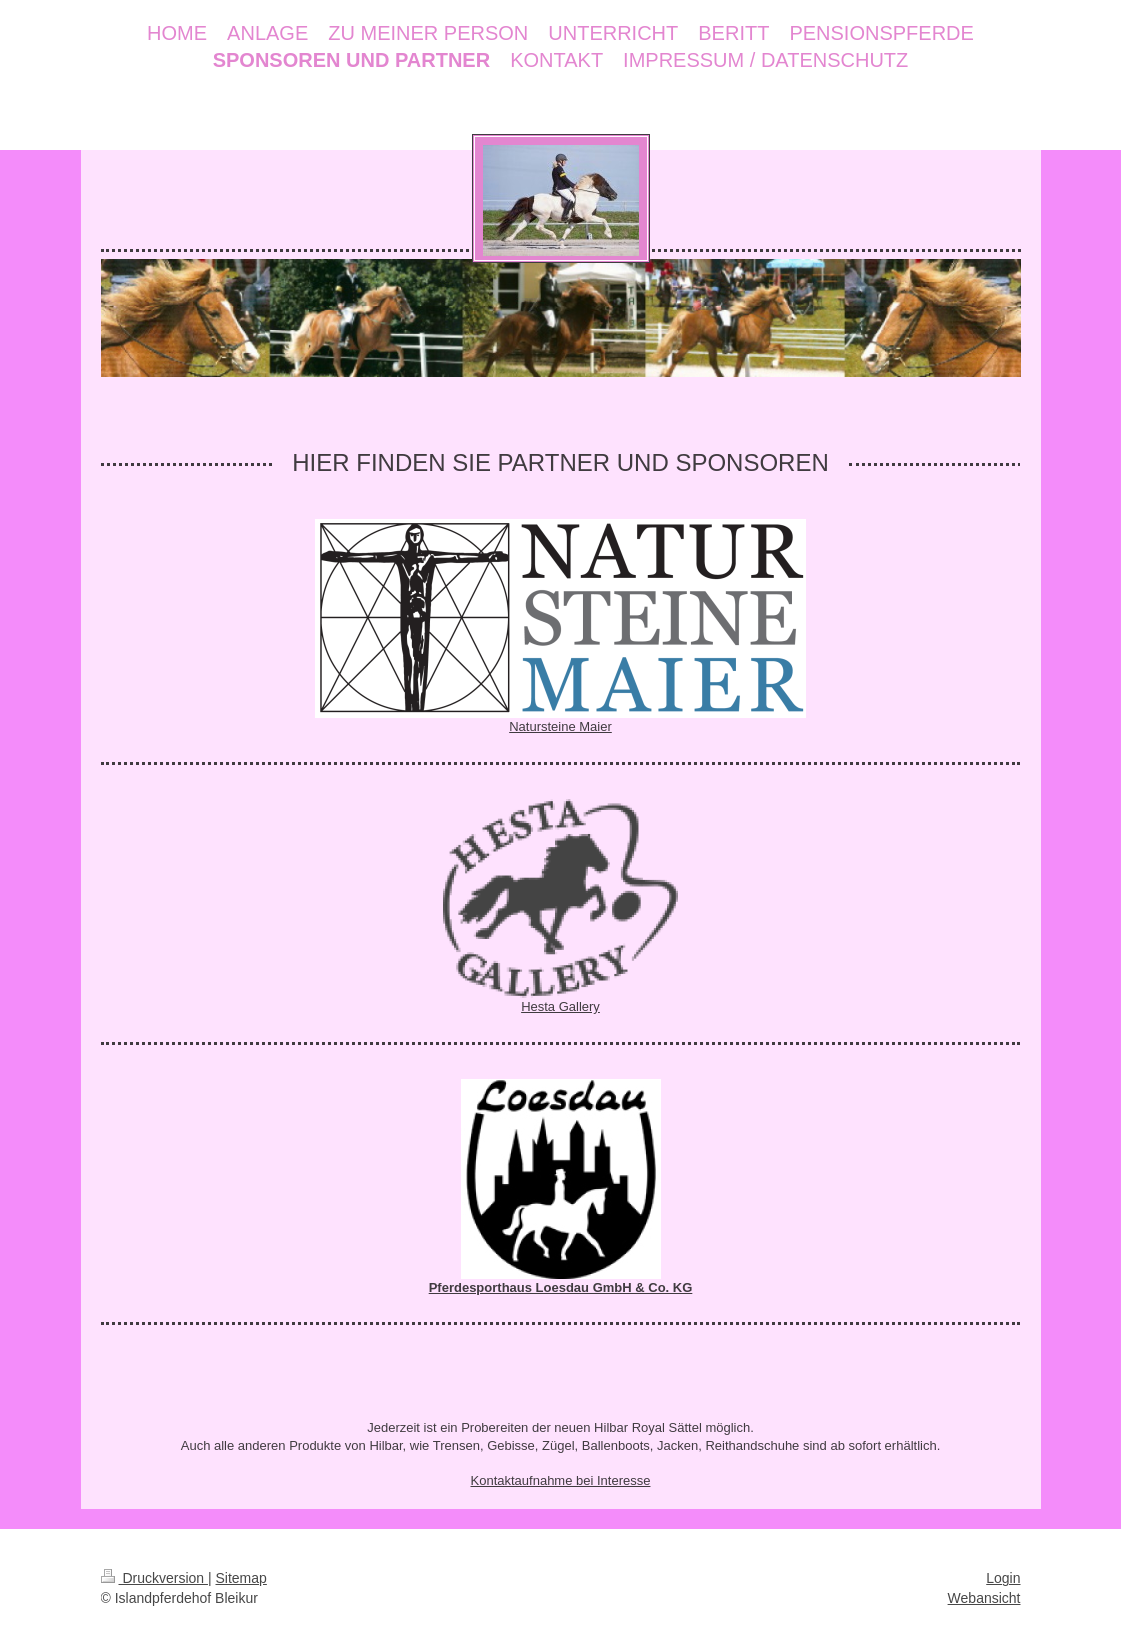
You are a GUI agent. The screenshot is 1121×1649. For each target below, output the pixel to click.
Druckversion (154, 1578)
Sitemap (241, 1578)
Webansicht (984, 1598)
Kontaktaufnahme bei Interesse (561, 1480)
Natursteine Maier (560, 726)
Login (1003, 1578)
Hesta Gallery (560, 1006)
